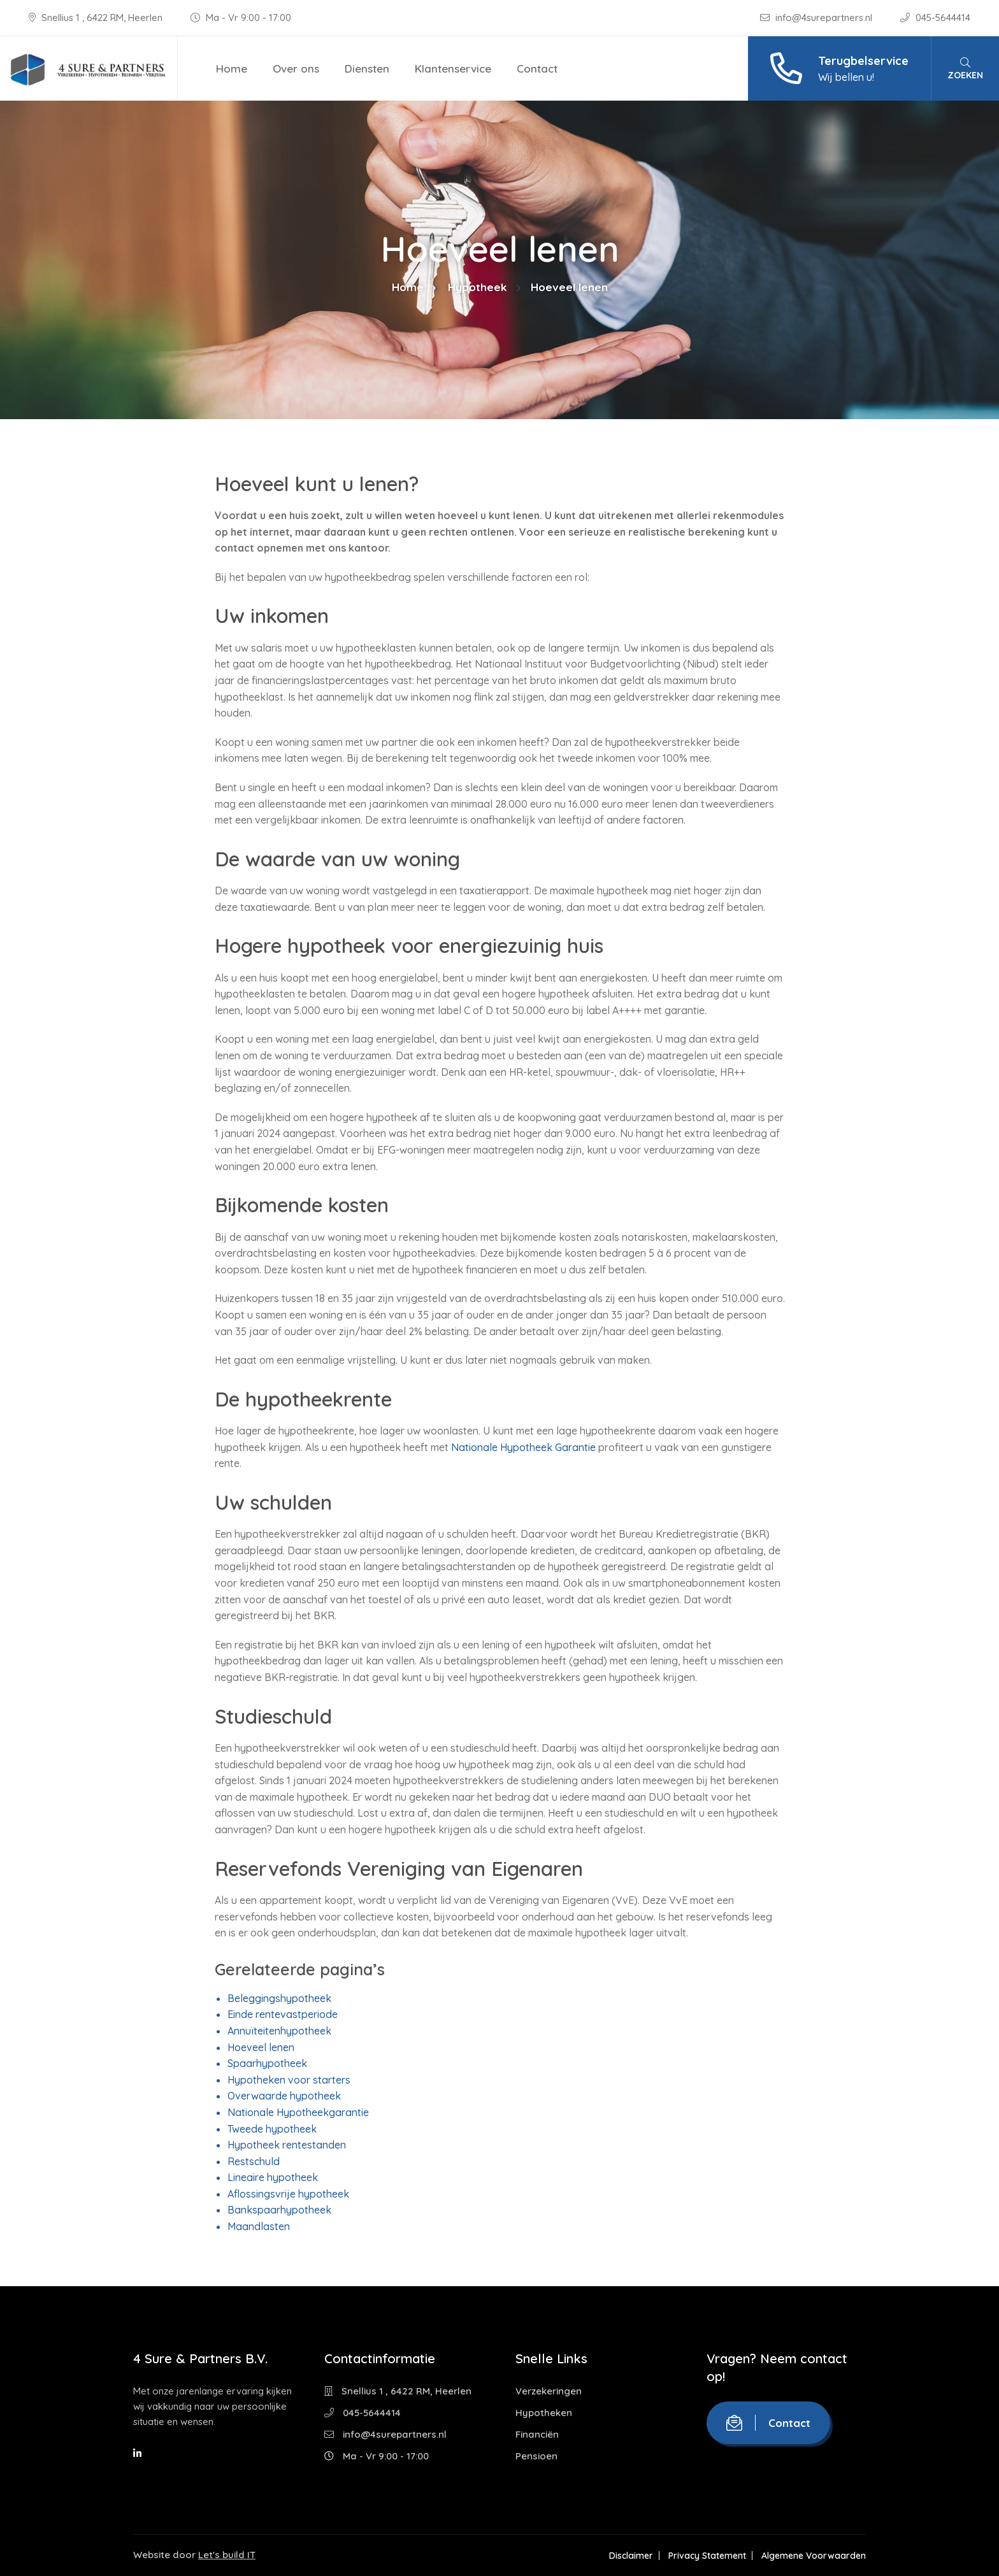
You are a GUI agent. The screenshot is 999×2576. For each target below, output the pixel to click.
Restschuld (253, 2161)
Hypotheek (477, 287)
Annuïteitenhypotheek (279, 2030)
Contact (537, 68)
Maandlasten (258, 2226)
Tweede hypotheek (272, 2128)
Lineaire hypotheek (272, 2177)
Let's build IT (226, 2555)
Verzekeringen (548, 2391)
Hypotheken (543, 2413)
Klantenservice (453, 68)
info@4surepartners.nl (817, 17)
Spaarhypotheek (267, 2063)
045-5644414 (935, 17)
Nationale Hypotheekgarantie (298, 2112)
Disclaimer (631, 2555)
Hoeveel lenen (260, 2047)
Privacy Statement (707, 2555)
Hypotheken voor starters (288, 2079)
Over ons (296, 68)
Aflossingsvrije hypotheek (288, 2193)
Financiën (537, 2434)
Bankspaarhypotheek (279, 2209)
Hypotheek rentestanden (286, 2144)
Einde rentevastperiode (282, 2014)
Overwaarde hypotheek (284, 2095)
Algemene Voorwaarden (813, 2555)
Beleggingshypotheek (279, 1998)
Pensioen (536, 2456)
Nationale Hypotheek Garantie (523, 1447)
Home (231, 68)
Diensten (367, 68)
